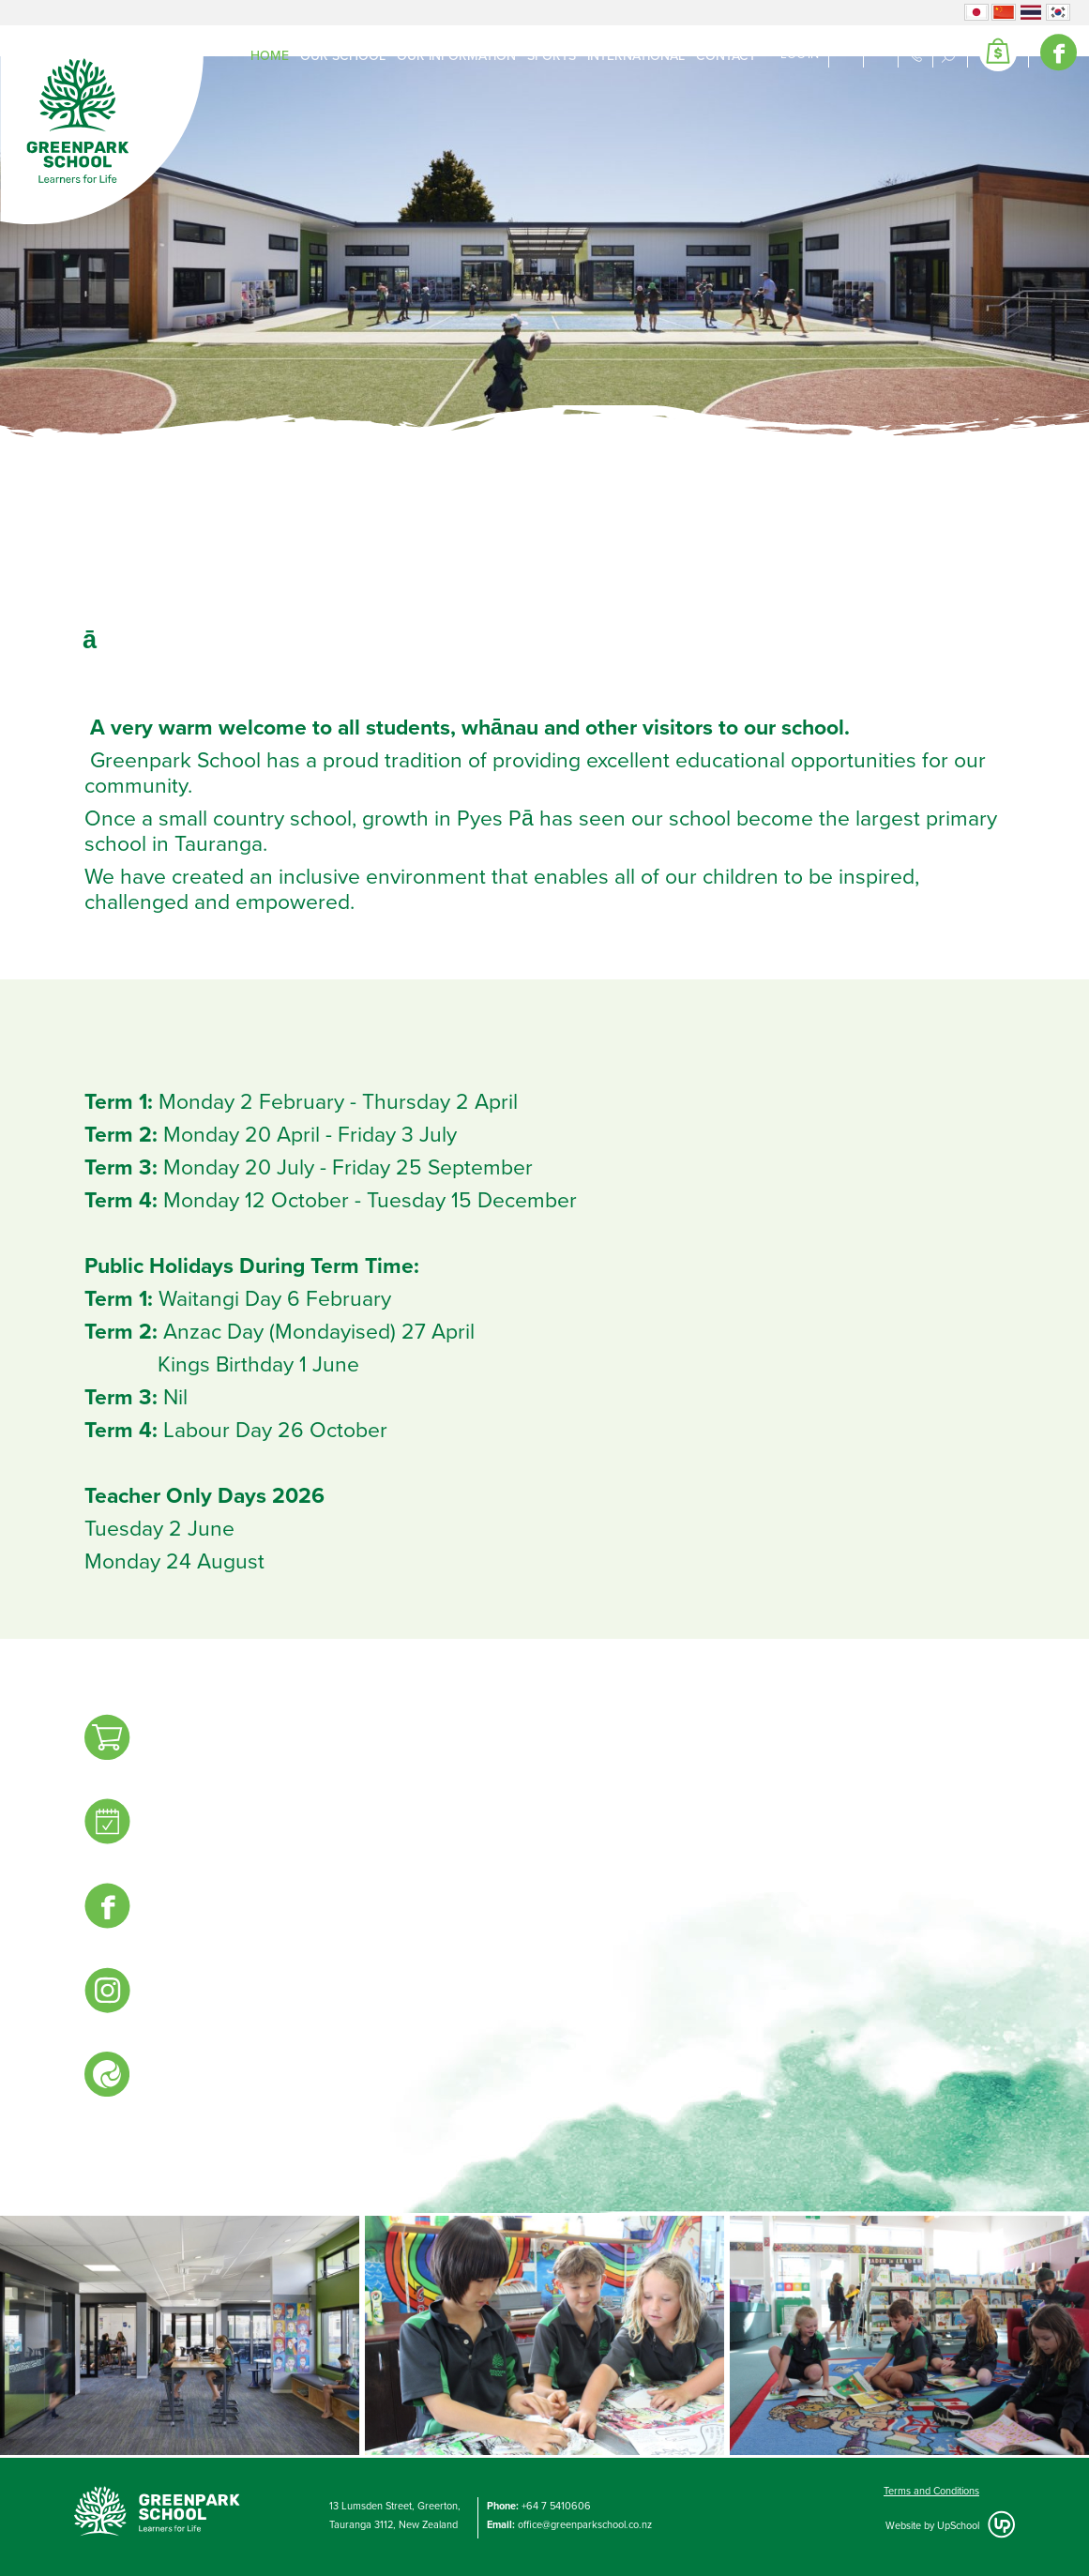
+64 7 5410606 (556, 2506)
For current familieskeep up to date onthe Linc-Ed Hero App (112, 2088)
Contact (726, 56)
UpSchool (958, 2526)
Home (269, 56)
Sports (551, 56)
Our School (343, 56)
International (636, 56)
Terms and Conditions (931, 2491)
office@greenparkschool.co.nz (585, 2525)
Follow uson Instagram (112, 1993)
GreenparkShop (112, 1740)
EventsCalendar (112, 1824)
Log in (799, 54)
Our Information (456, 56)
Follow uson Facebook (112, 1909)
